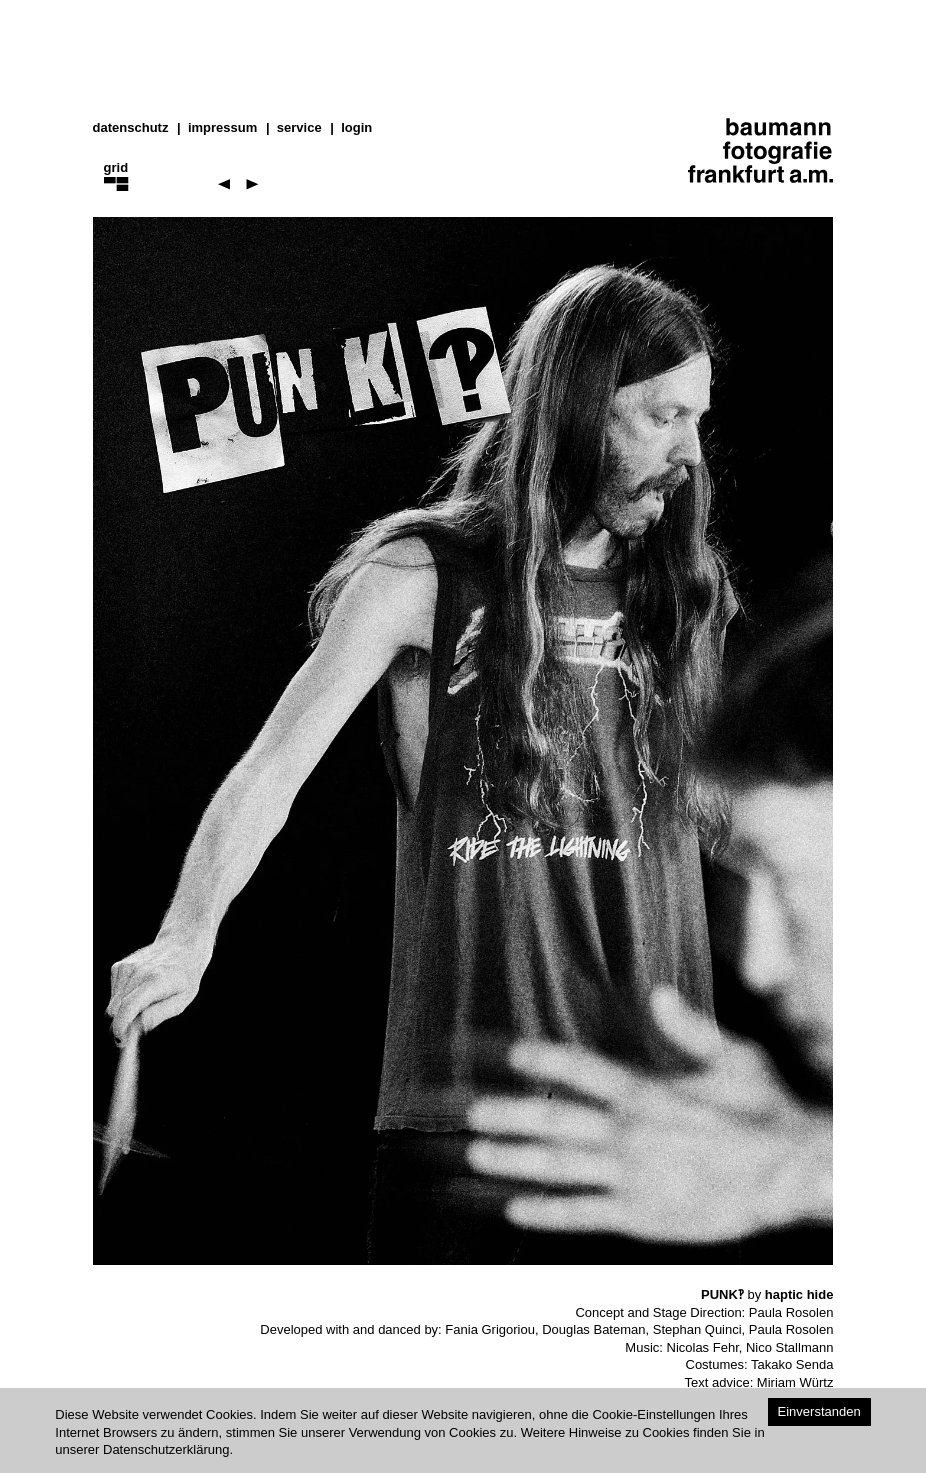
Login (356, 127)
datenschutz (131, 127)
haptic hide (799, 1294)
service (299, 127)
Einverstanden (819, 1411)
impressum (222, 127)
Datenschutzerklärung (166, 1449)
